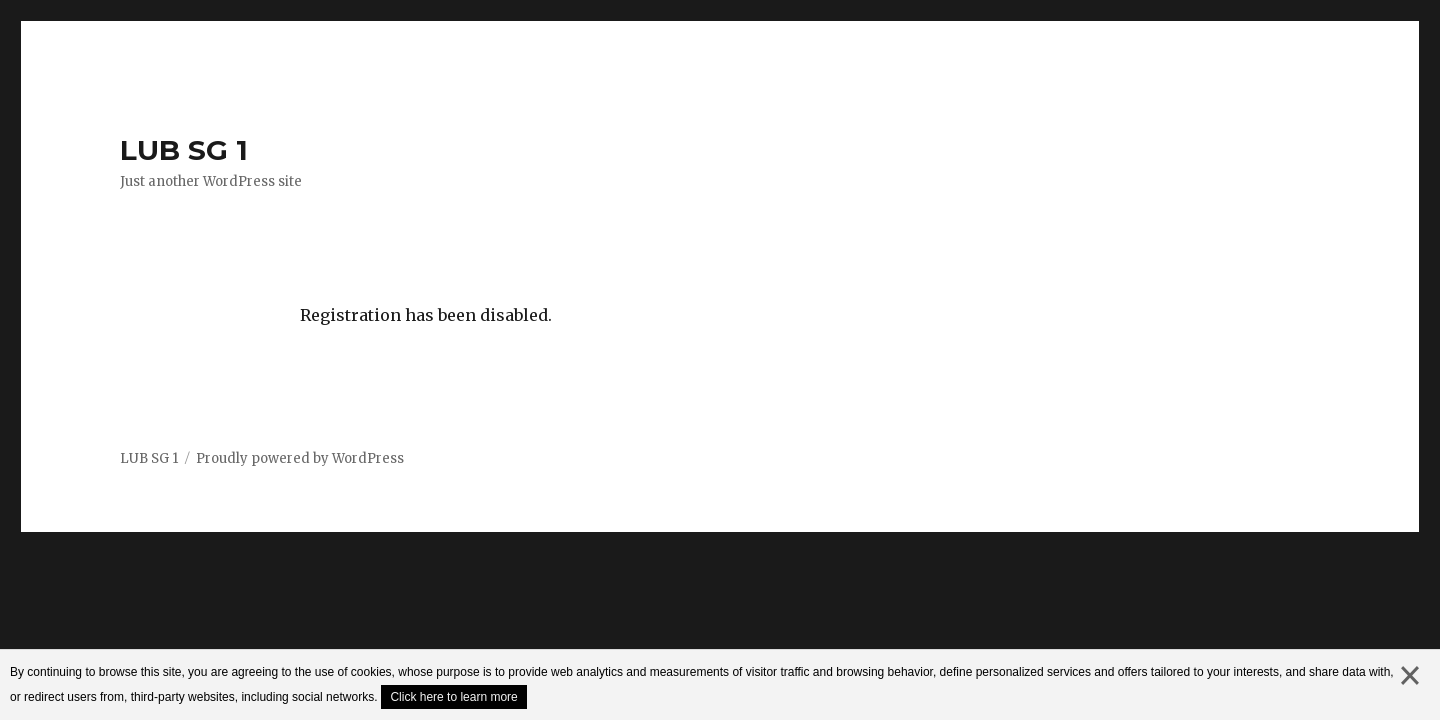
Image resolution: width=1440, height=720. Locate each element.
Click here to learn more (453, 697)
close (1410, 696)
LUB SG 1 (184, 150)
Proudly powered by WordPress (300, 458)
